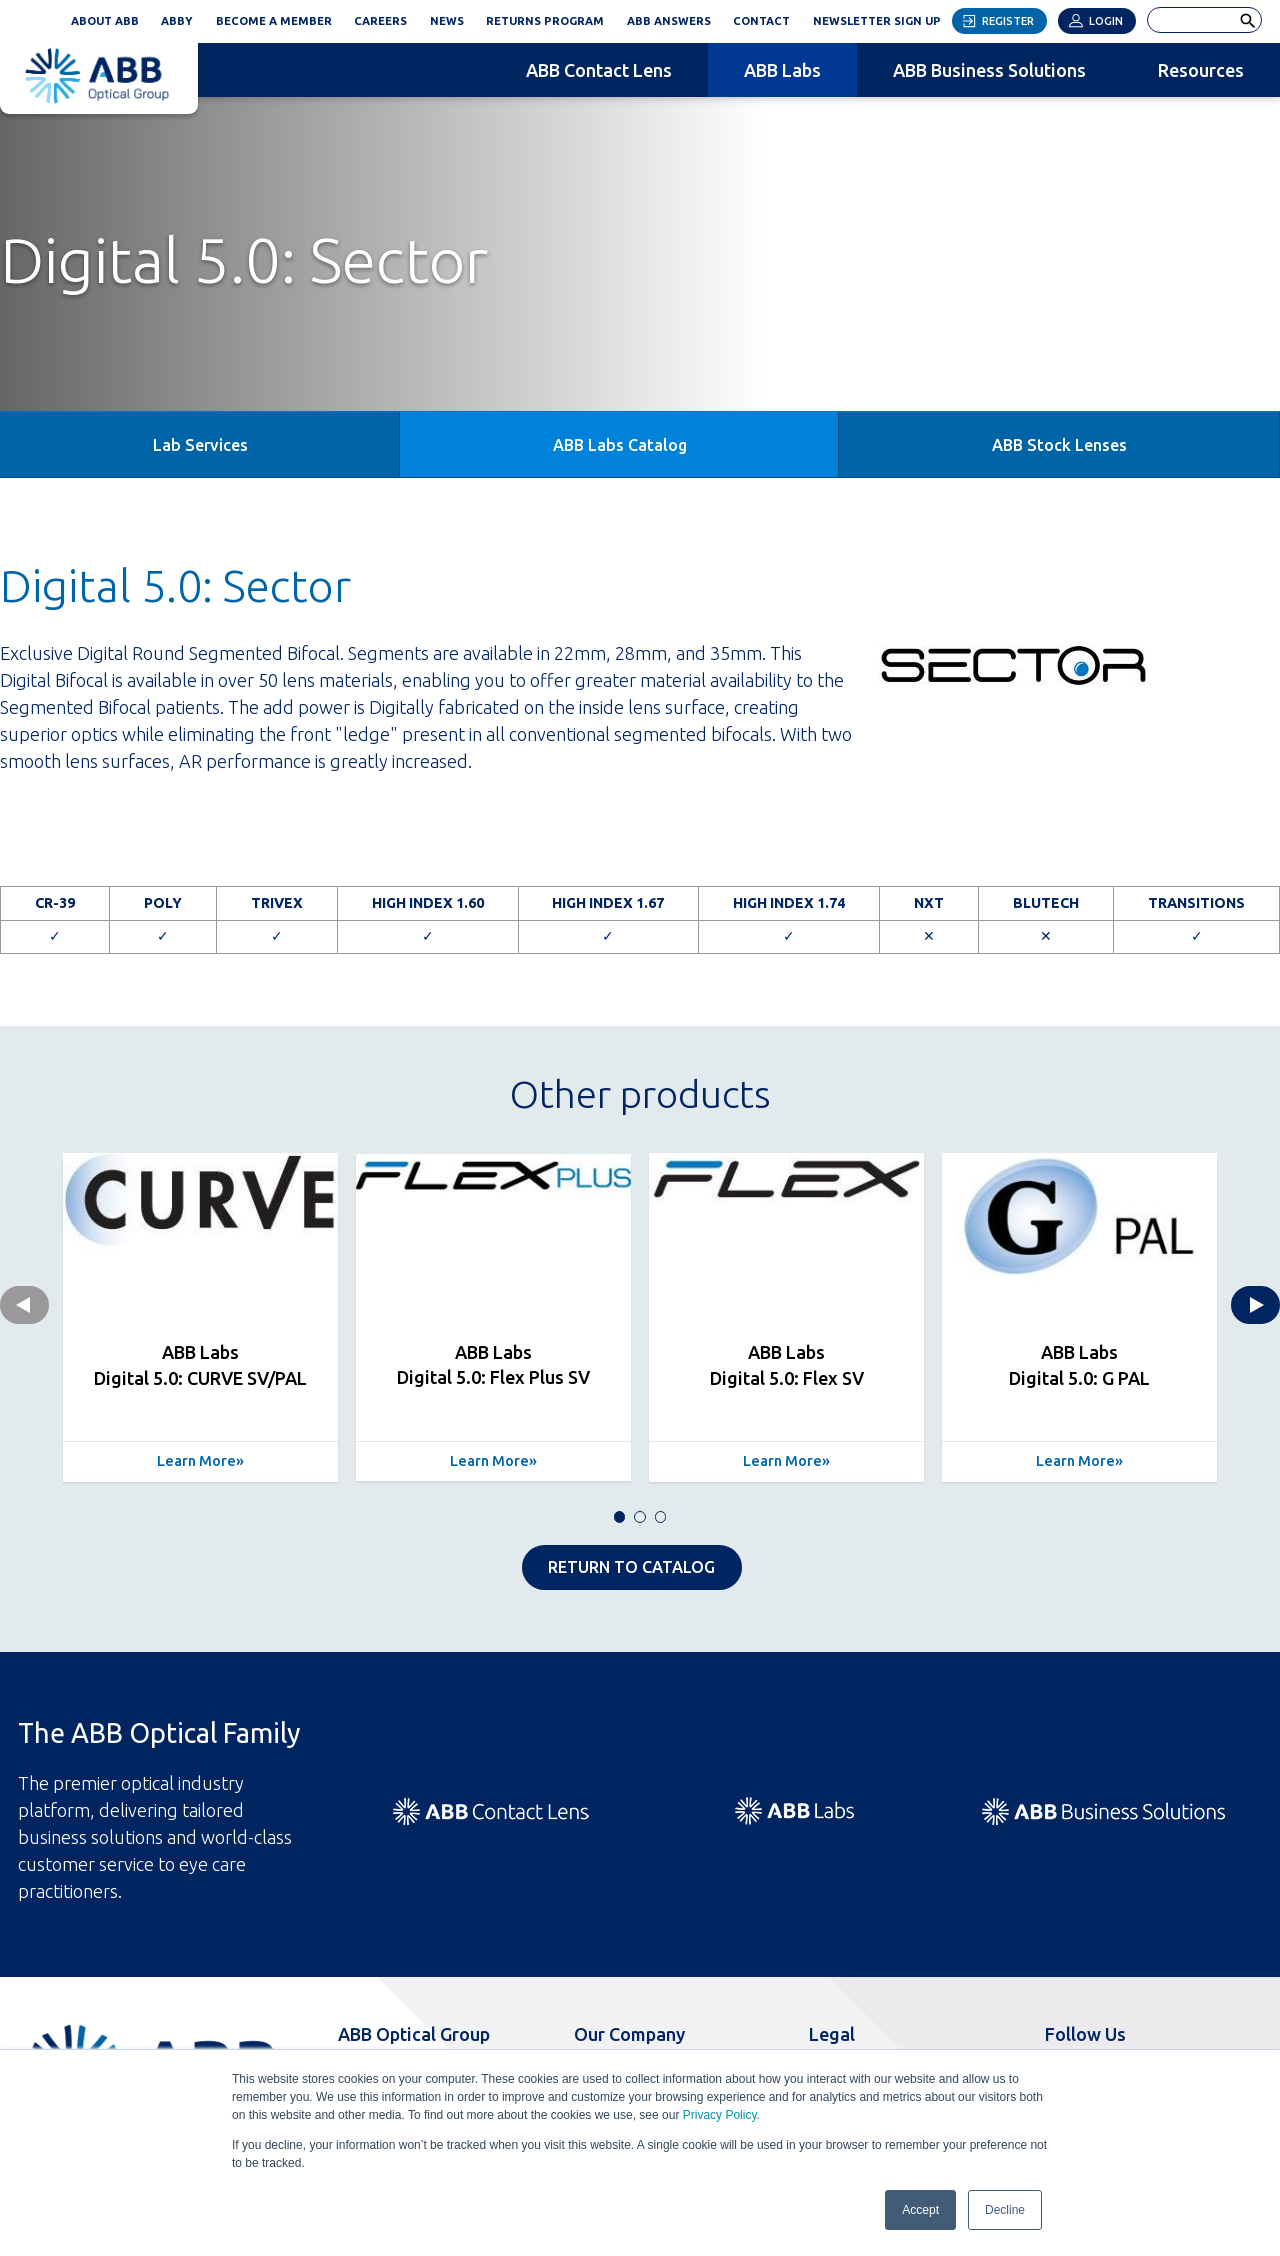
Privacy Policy (720, 2115)
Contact (761, 21)
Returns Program (545, 21)
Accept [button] (920, 2210)
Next (1255, 1305)
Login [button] (1106, 21)
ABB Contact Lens (599, 70)
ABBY (182, 18)
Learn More (196, 1461)
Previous (24, 1305)
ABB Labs (782, 70)
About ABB (105, 21)
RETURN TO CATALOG (631, 1567)
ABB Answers (669, 21)
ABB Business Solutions (989, 70)
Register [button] (1008, 21)
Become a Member (274, 21)
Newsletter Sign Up (882, 18)
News (447, 21)
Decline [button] (1005, 2210)
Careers (380, 21)
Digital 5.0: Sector (175, 585)
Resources (1201, 70)
